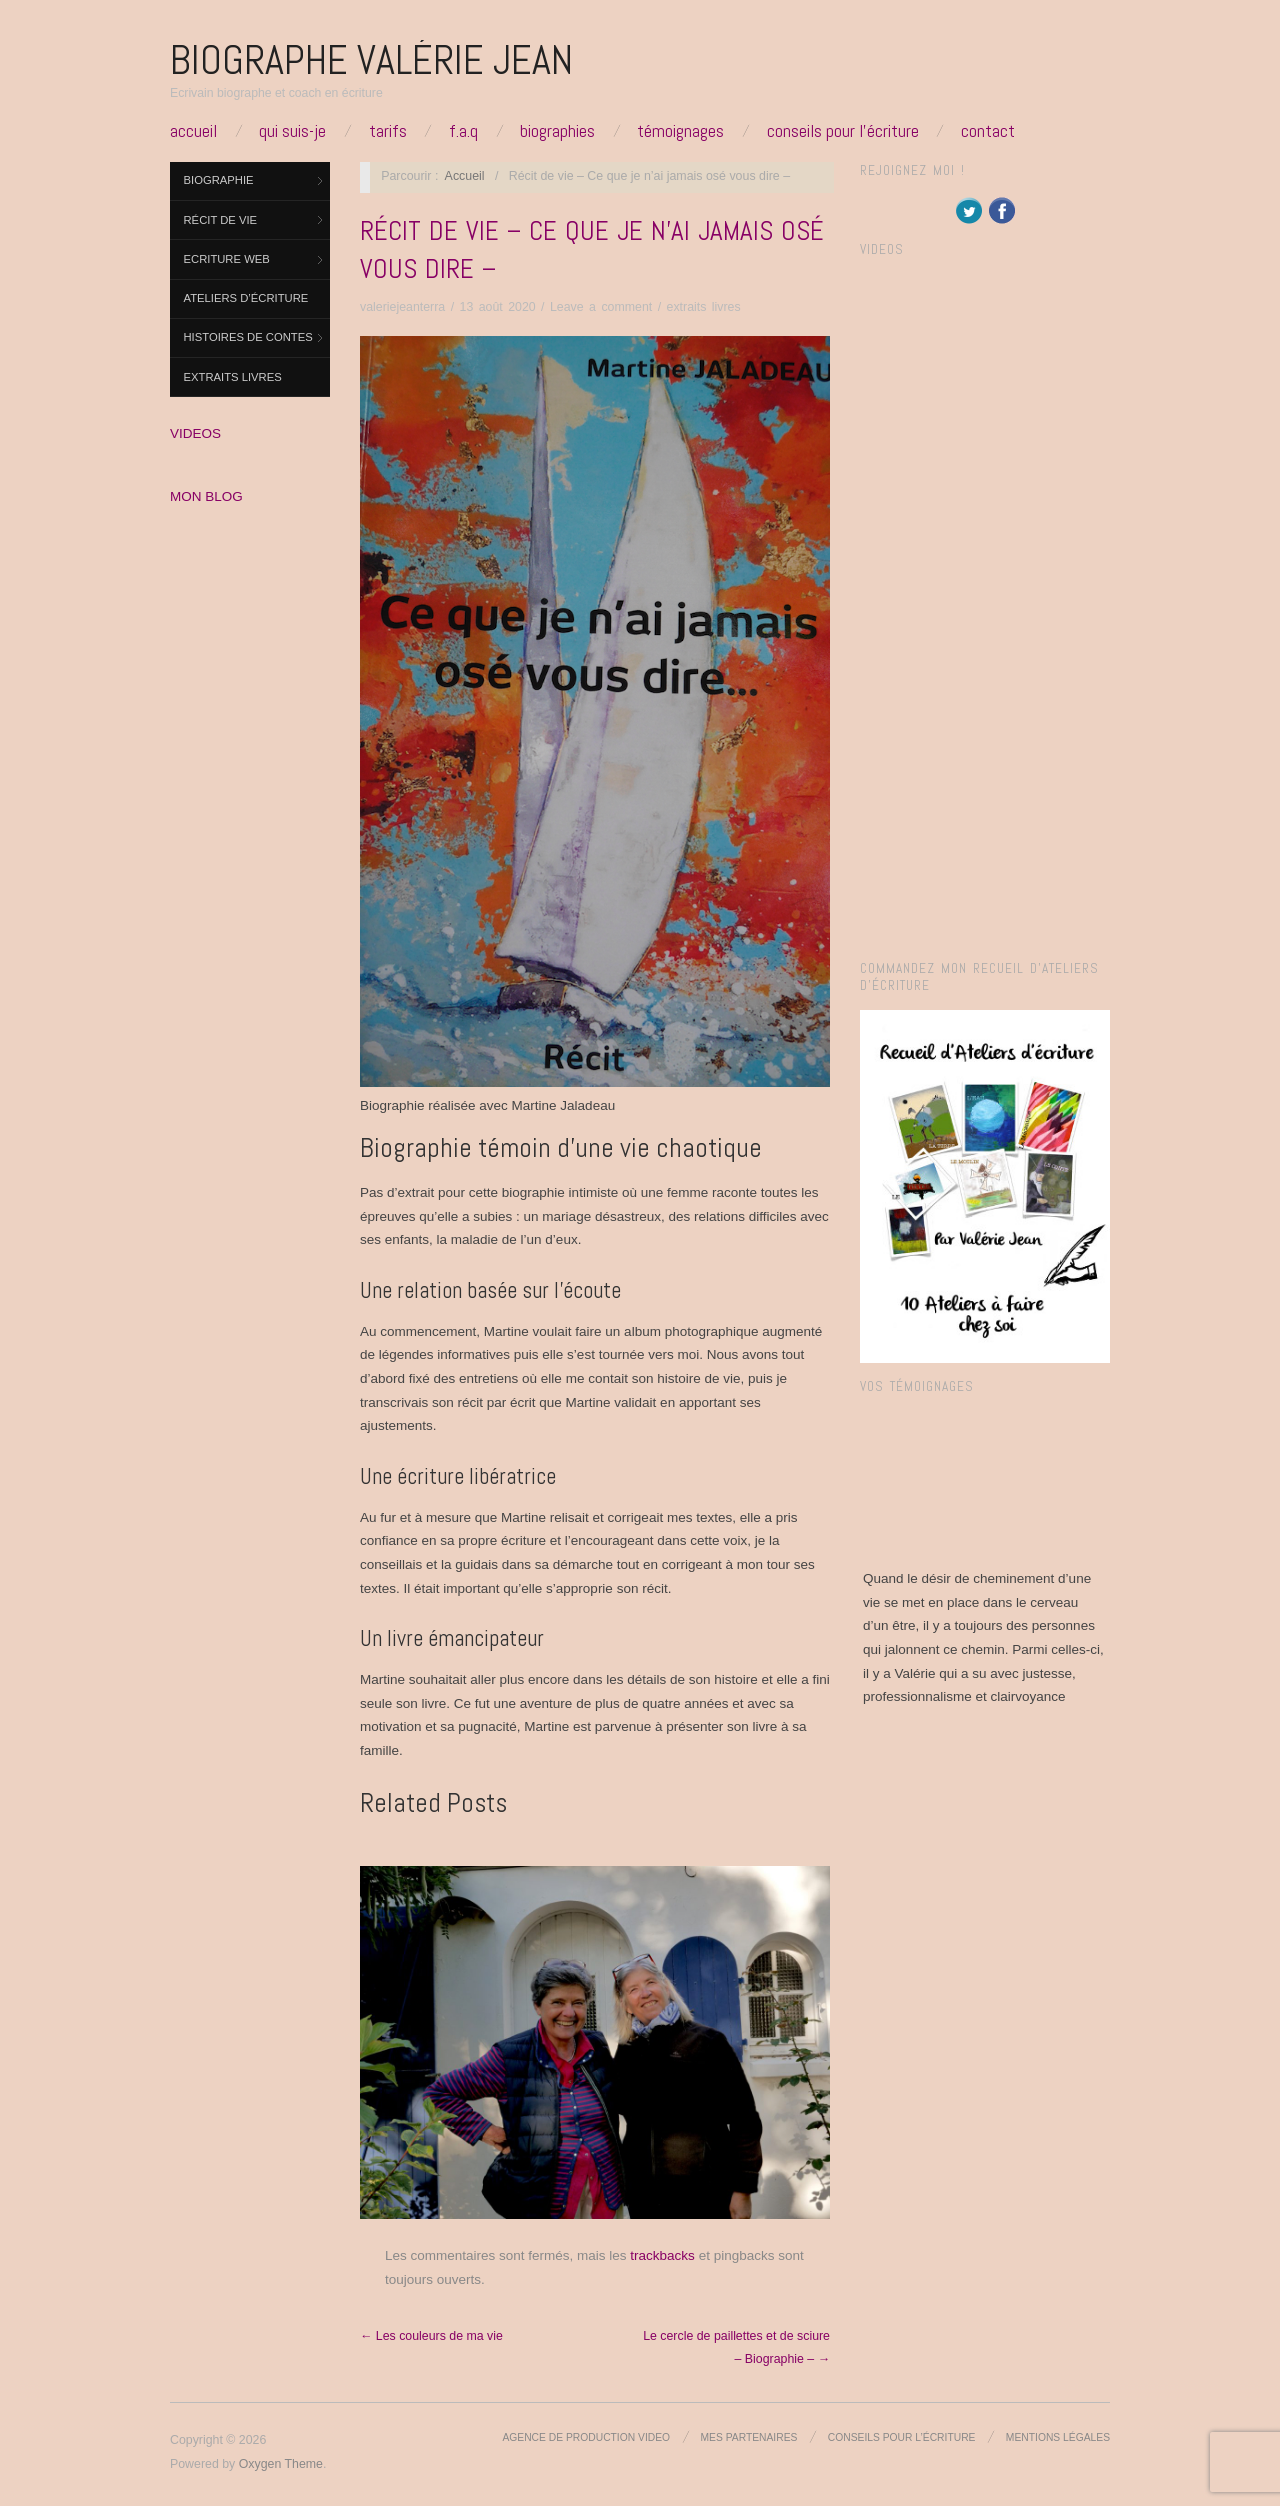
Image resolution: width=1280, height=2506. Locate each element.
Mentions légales (1058, 2437)
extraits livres (233, 377)
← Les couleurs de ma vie (431, 2336)
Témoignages (680, 131)
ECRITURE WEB (227, 259)
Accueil (193, 131)
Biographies (557, 131)
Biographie (219, 180)
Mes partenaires (749, 2437)
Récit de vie (221, 220)
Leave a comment (601, 307)
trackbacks (662, 2255)
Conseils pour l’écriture (843, 131)
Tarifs (388, 131)
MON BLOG (206, 496)
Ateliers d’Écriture (246, 298)
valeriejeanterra (402, 307)
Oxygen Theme (281, 2464)
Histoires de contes (248, 337)
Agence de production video (586, 2437)
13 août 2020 (498, 307)
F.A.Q (463, 131)
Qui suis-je (292, 131)
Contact (988, 131)
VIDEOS (195, 433)
